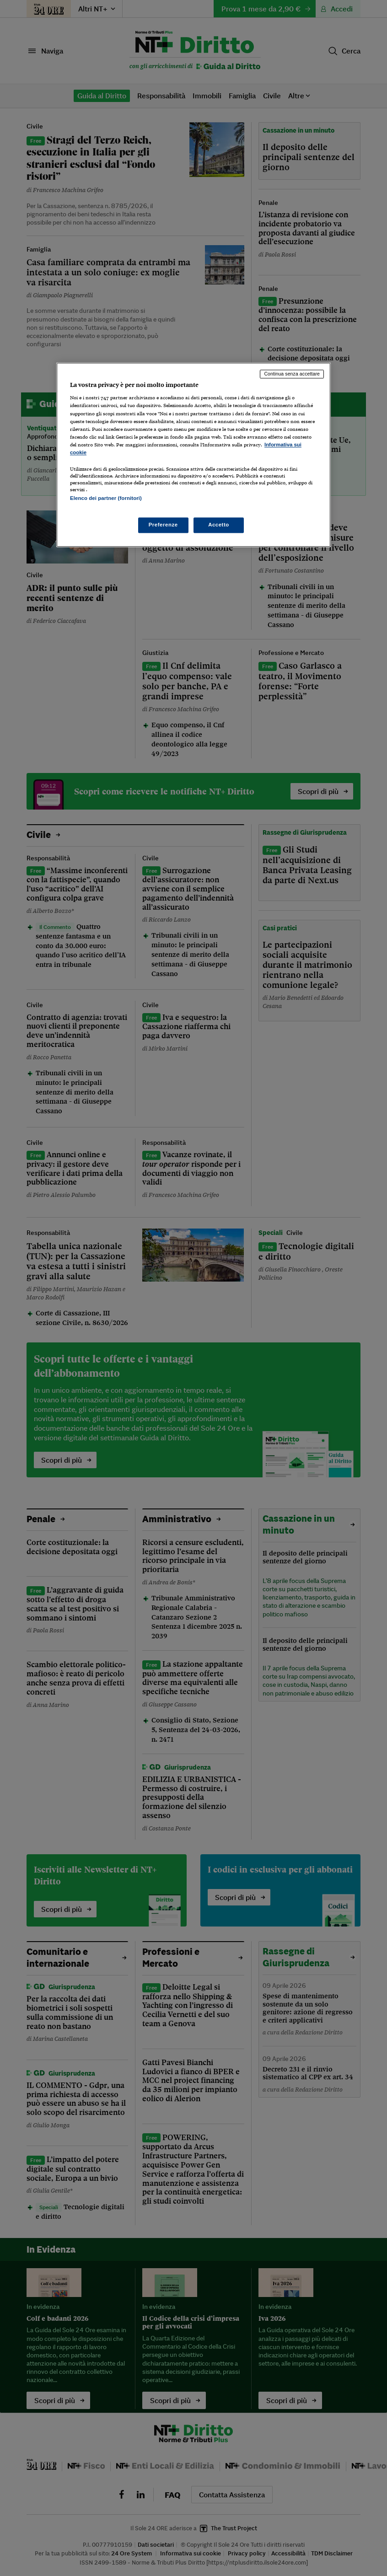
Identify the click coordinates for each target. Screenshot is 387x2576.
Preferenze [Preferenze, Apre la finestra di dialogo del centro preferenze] (163, 525)
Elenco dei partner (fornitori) (106, 498)
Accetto (218, 525)
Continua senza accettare (292, 373)
